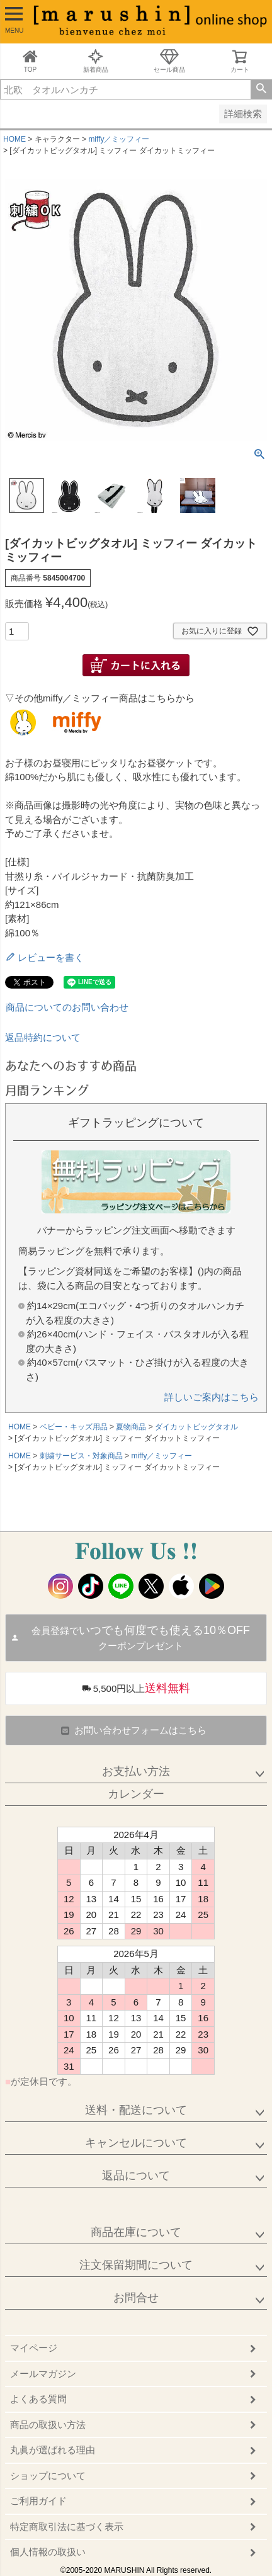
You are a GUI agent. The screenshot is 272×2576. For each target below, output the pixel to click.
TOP (30, 60)
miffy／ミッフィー (118, 139)
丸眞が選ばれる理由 (52, 2449)
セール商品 (169, 60)
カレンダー (136, 1794)
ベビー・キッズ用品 (74, 1426)
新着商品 (95, 60)
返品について (136, 2175)
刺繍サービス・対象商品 (81, 1455)
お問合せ (136, 2297)
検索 (261, 89)
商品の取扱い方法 (48, 2424)
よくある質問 (38, 2398)
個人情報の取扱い (48, 2551)
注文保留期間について (136, 2265)
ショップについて (48, 2475)
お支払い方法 (136, 1771)
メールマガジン (43, 2373)
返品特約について (43, 1037)
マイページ (33, 2347)
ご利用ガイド (38, 2500)
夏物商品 (131, 1426)
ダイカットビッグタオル (196, 1426)
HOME (14, 139)
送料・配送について (136, 2110)
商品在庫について (136, 2232)
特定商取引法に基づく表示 (66, 2526)
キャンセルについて (136, 2142)
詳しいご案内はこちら (211, 1397)
